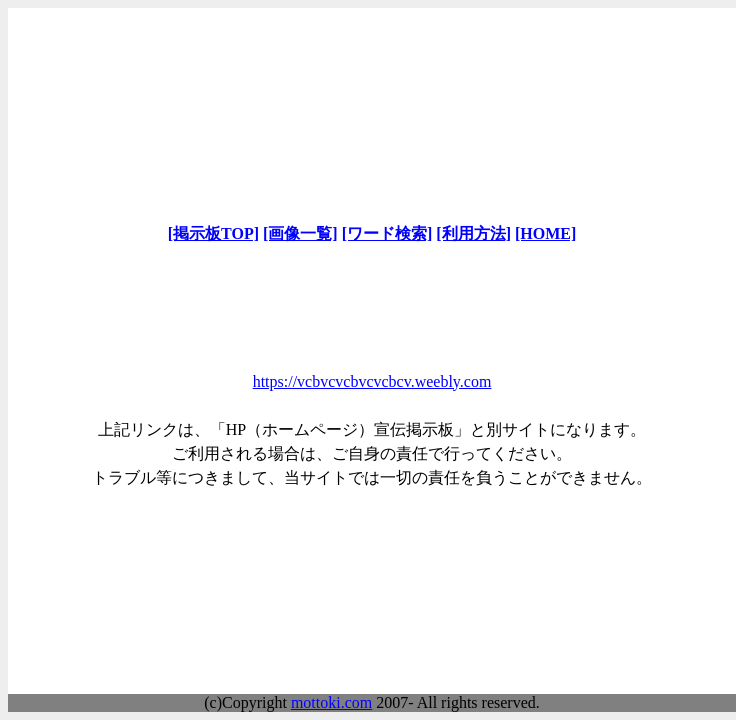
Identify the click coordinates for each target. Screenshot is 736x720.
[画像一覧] (300, 233)
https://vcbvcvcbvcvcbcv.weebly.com (372, 381)
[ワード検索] (387, 233)
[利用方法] (473, 233)
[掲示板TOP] (213, 233)
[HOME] (545, 233)
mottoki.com (331, 702)
